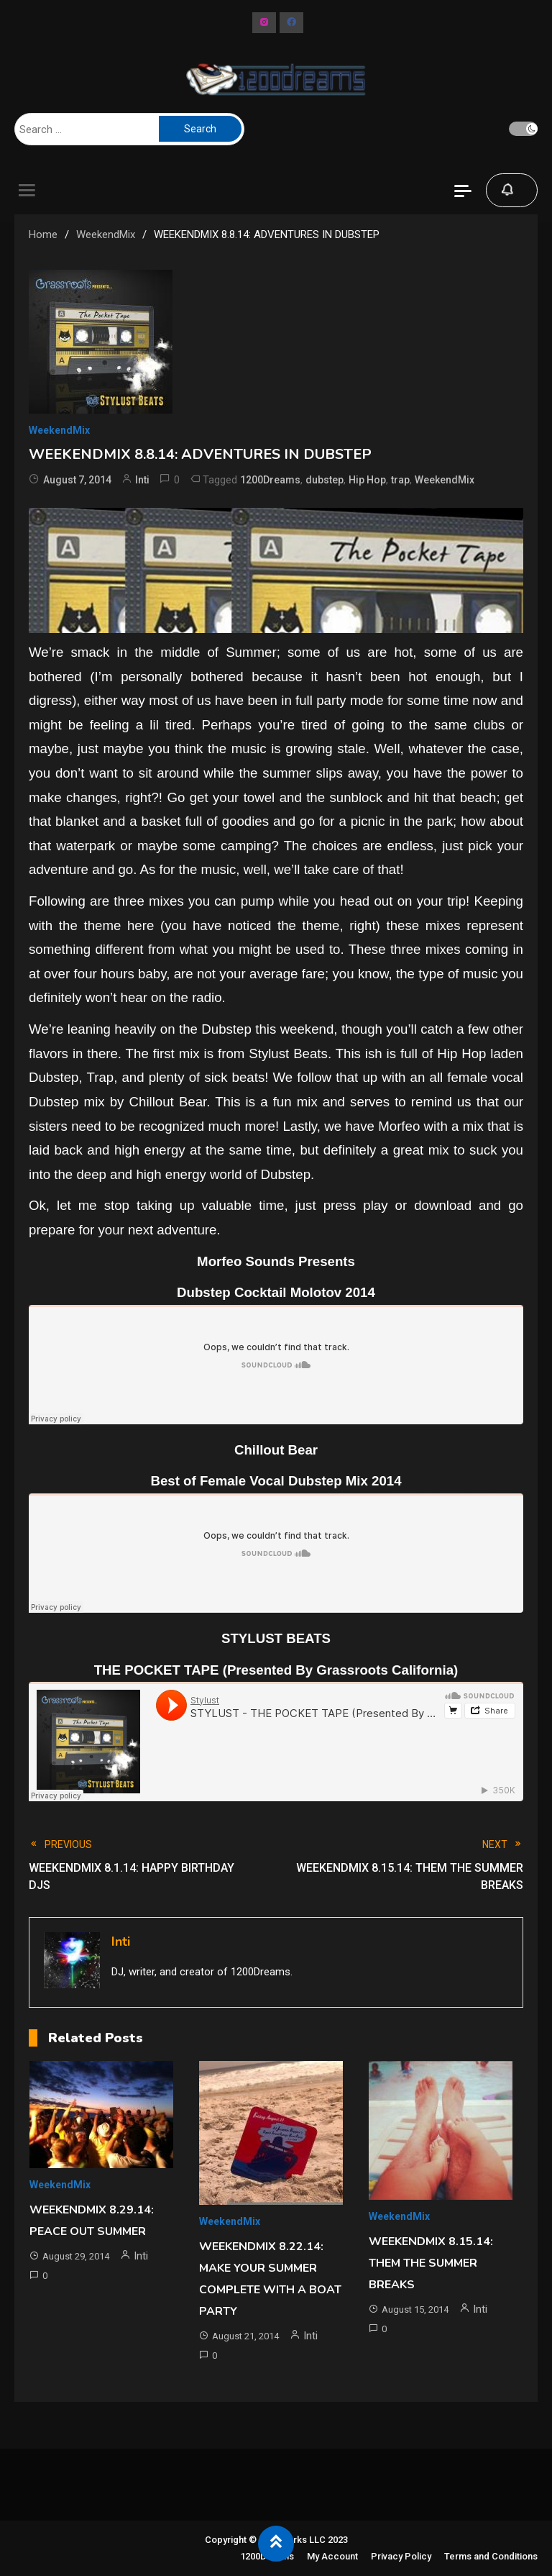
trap (400, 480)
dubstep (324, 480)
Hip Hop (367, 480)
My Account (332, 2556)
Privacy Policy (401, 2556)
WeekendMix (59, 430)
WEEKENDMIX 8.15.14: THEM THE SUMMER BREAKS (431, 2263)
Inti (142, 480)
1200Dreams (270, 480)
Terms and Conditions (491, 2556)
